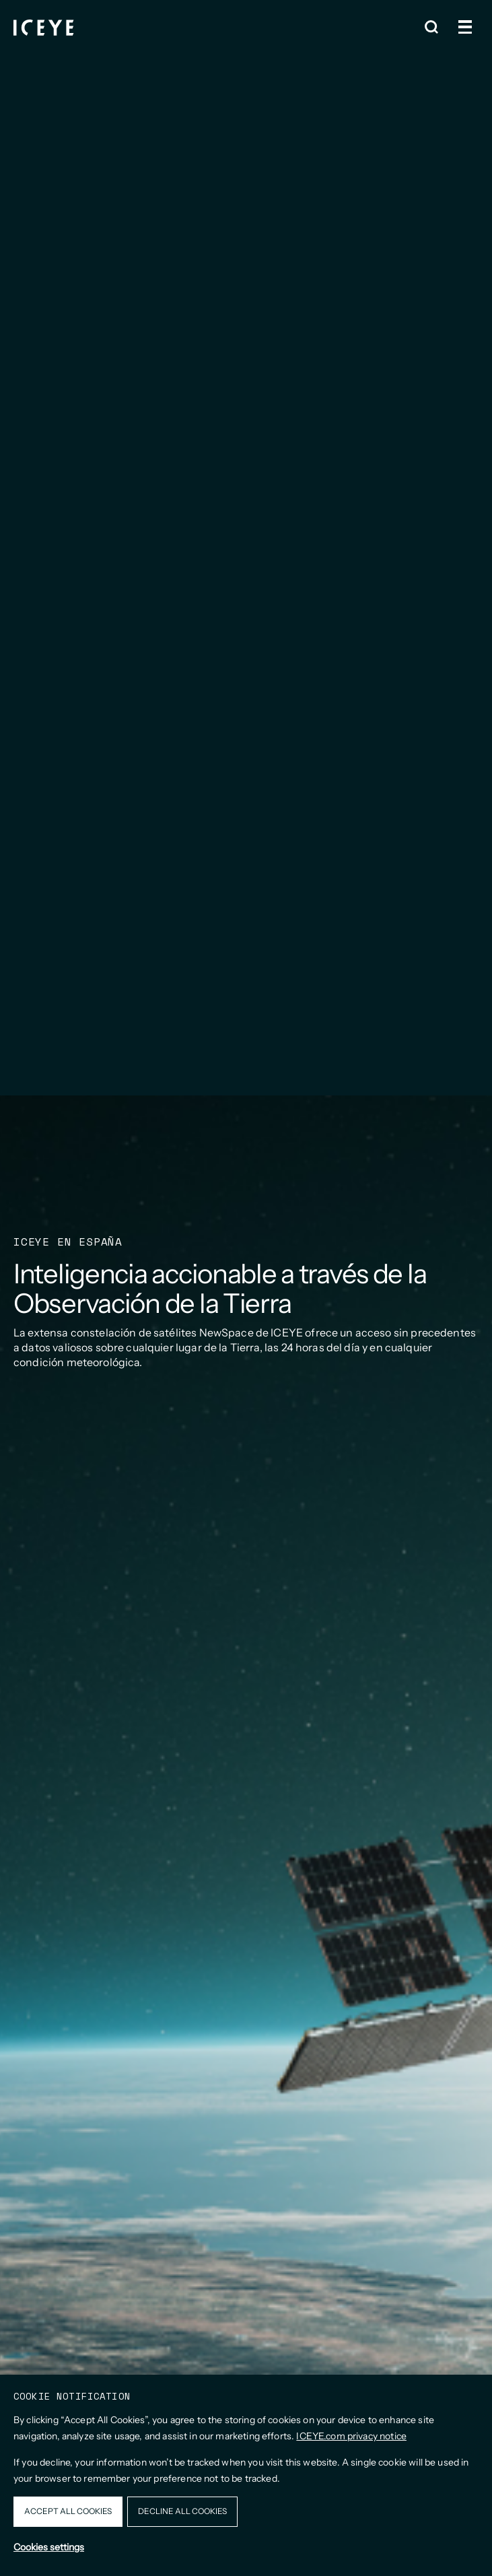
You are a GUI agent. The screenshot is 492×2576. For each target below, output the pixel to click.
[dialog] (246, 2475)
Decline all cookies (182, 2511)
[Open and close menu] (465, 26)
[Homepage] (43, 27)
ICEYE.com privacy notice (351, 2436)
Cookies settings (48, 2547)
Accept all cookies (68, 2511)
